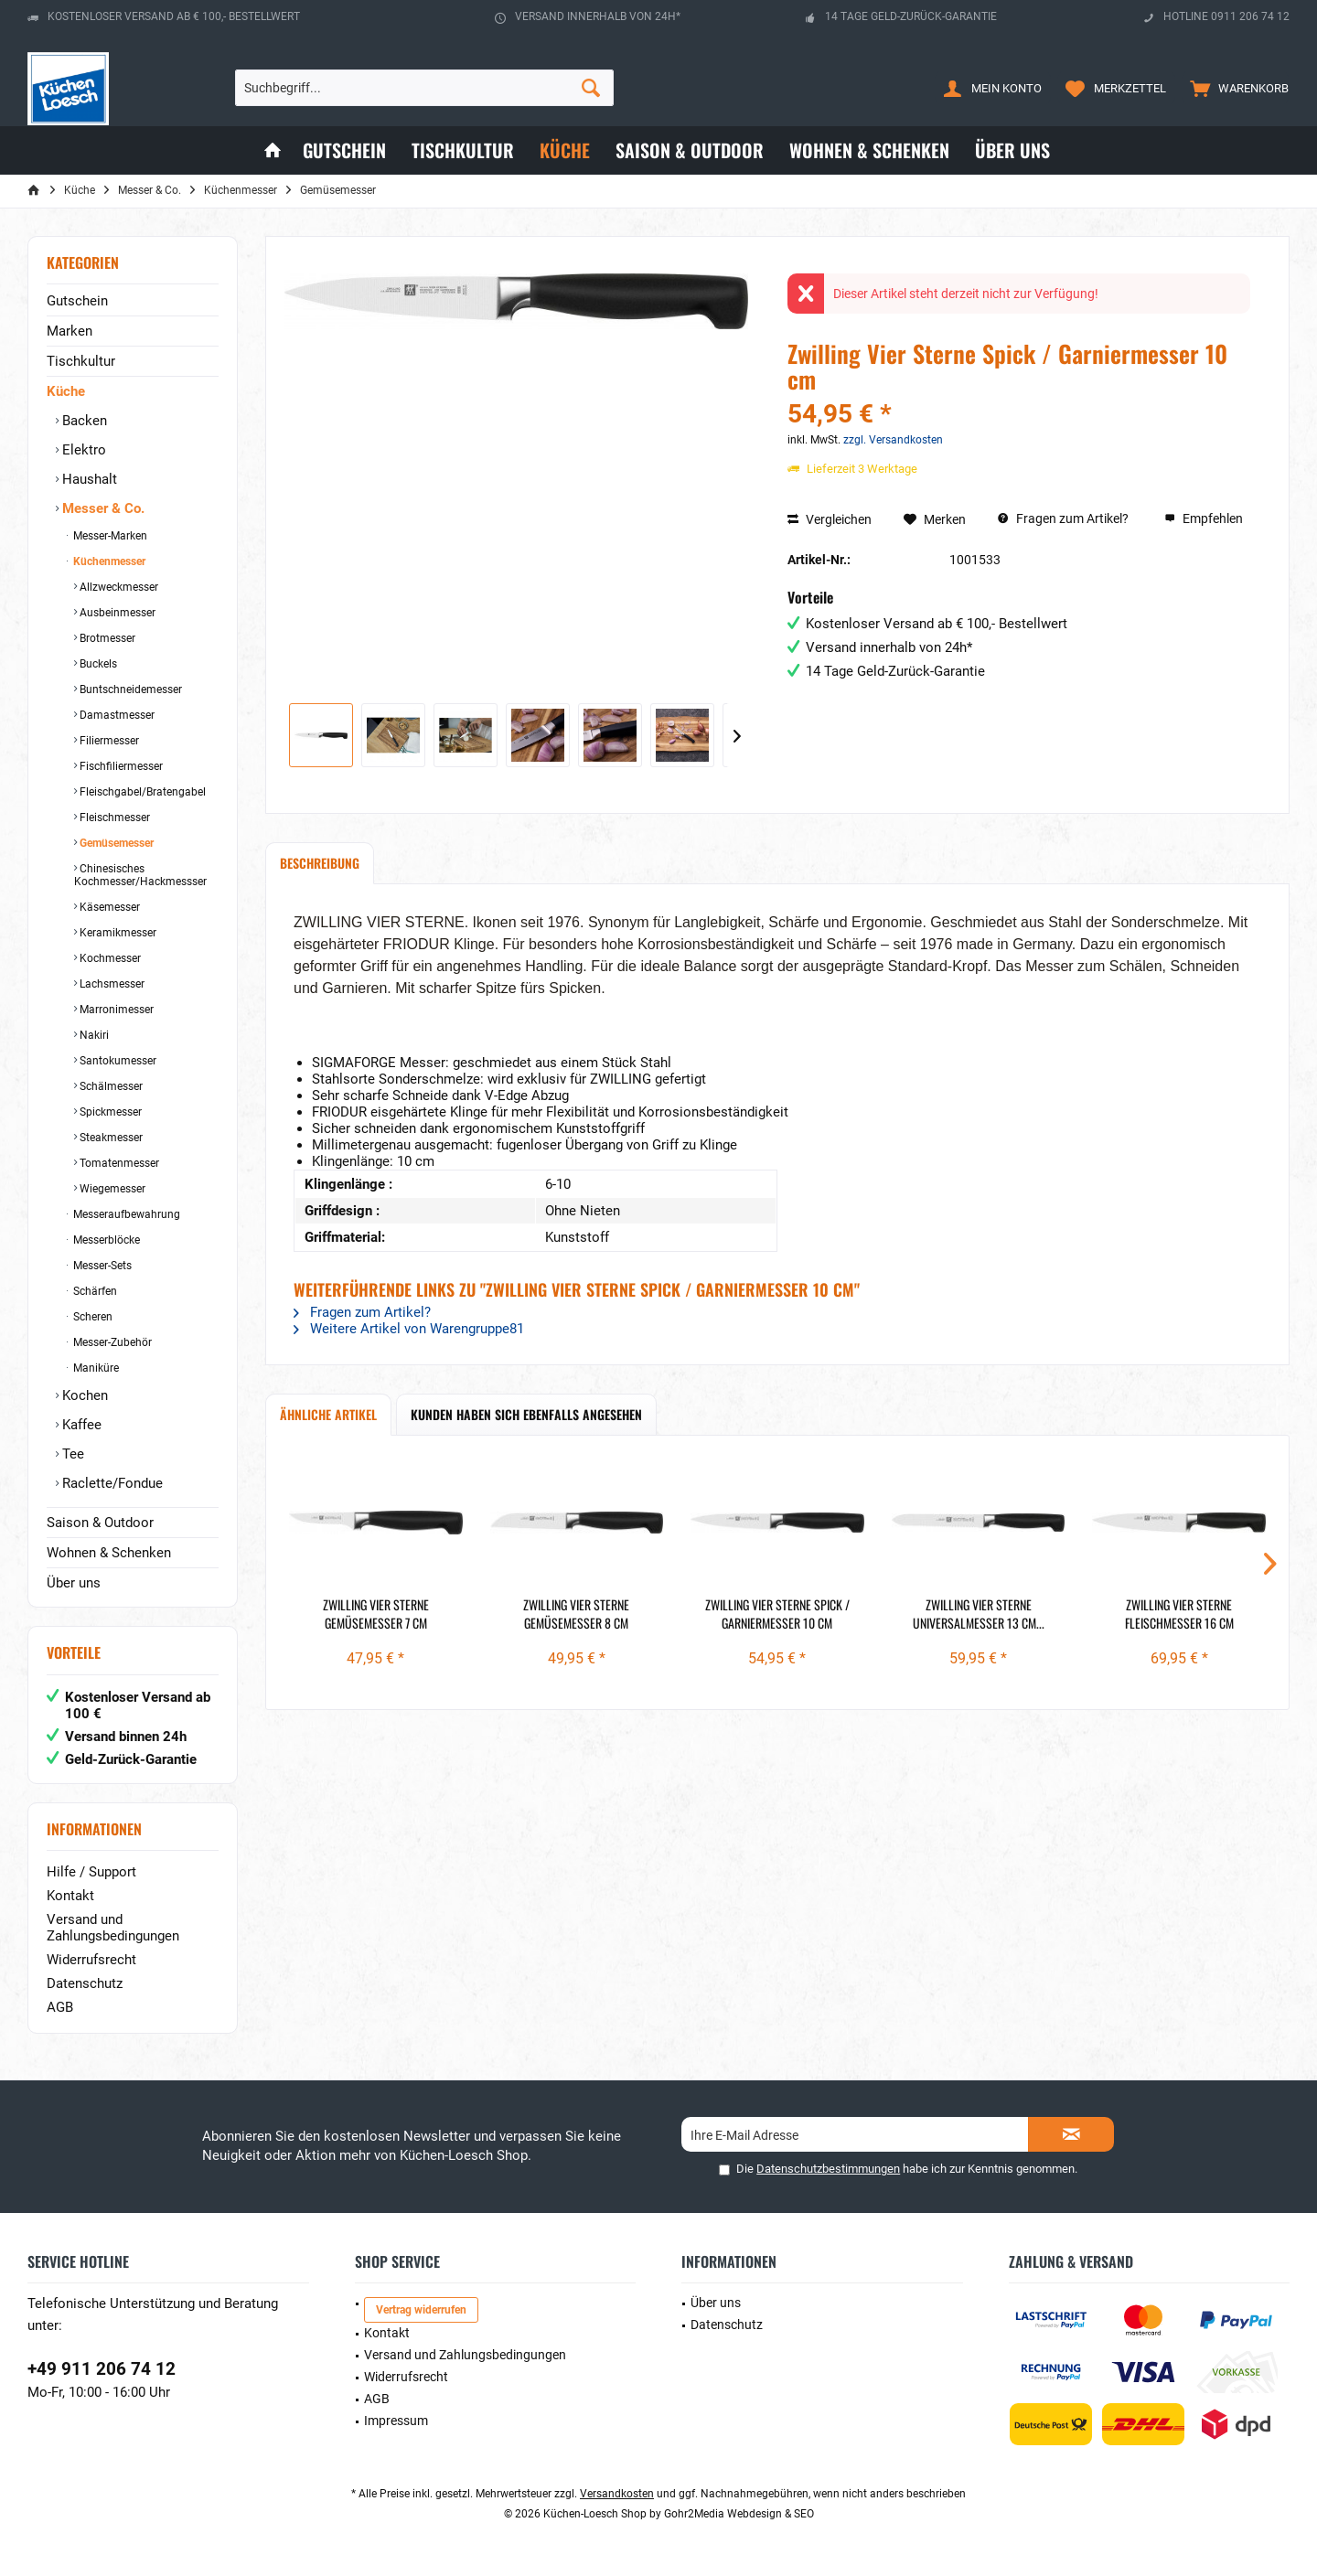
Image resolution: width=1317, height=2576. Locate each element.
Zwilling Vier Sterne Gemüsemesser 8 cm (576, 1614)
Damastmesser (116, 715)
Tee (71, 1454)
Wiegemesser (111, 1188)
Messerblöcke (105, 1240)
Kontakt (70, 1895)
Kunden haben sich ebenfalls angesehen (526, 1414)
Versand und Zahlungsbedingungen (113, 1927)
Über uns (74, 1583)
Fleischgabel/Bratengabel (141, 792)
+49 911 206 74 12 (101, 2368)
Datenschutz (85, 1983)
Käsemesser (108, 907)
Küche (66, 391)
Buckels (97, 663)
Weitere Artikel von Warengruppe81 (409, 1328)
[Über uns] (1012, 150)
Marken (69, 331)
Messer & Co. (102, 508)
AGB (60, 2007)
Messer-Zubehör (111, 1342)
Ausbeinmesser (116, 612)
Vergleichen (829, 519)
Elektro (82, 450)
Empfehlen (1203, 518)
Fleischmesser (113, 817)
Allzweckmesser (117, 587)
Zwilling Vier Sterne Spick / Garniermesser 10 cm (777, 1614)
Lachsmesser (111, 984)
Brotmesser (106, 638)
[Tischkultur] (463, 150)
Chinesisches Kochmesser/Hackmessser (140, 875)
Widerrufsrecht (91, 1959)
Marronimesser (115, 1009)
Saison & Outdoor (100, 1522)
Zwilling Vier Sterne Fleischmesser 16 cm (1179, 1614)
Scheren (91, 1316)
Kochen (83, 1395)
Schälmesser (110, 1086)
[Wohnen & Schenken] (869, 150)
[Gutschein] (344, 150)
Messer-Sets (101, 1265)
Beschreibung (319, 862)
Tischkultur (81, 361)
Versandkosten (617, 2493)
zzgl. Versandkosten (893, 439)
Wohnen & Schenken (109, 1553)
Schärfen (93, 1291)
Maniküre (94, 1368)
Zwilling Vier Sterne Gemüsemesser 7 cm (376, 1614)
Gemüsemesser (115, 843)
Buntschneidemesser (129, 689)
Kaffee (80, 1424)
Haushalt (88, 479)
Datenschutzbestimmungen (828, 2168)
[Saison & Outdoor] (689, 150)
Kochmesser (109, 958)
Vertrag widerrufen (421, 2309)
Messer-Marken (108, 535)
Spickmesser (109, 1112)
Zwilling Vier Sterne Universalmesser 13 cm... (978, 1614)
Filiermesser (108, 740)
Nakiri (93, 1035)
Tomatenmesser (118, 1163)
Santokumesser (116, 1060)
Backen (83, 420)
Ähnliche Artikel (328, 1414)
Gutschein (77, 301)
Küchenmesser (107, 561)
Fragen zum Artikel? (1063, 518)
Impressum (396, 2420)
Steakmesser (110, 1137)
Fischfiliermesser (120, 766)
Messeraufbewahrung (125, 1214)
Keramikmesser (116, 932)
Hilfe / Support (91, 1872)
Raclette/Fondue (111, 1483)
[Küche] (565, 150)
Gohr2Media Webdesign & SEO (739, 2513)
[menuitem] (1235, 87)
